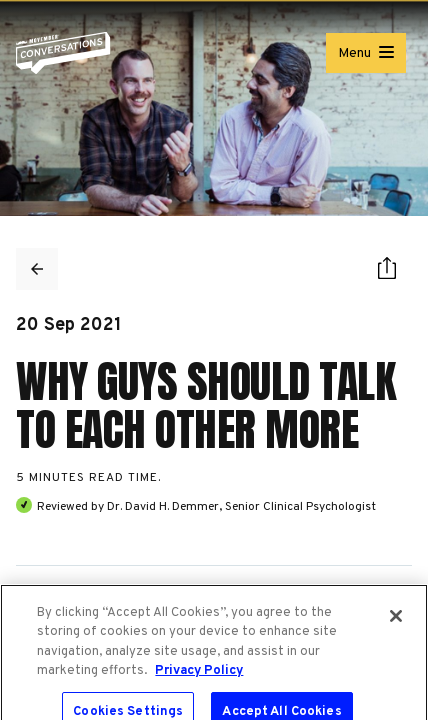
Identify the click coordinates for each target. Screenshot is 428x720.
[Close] (396, 637)
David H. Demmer (172, 507)
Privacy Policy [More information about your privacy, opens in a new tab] (199, 693)
